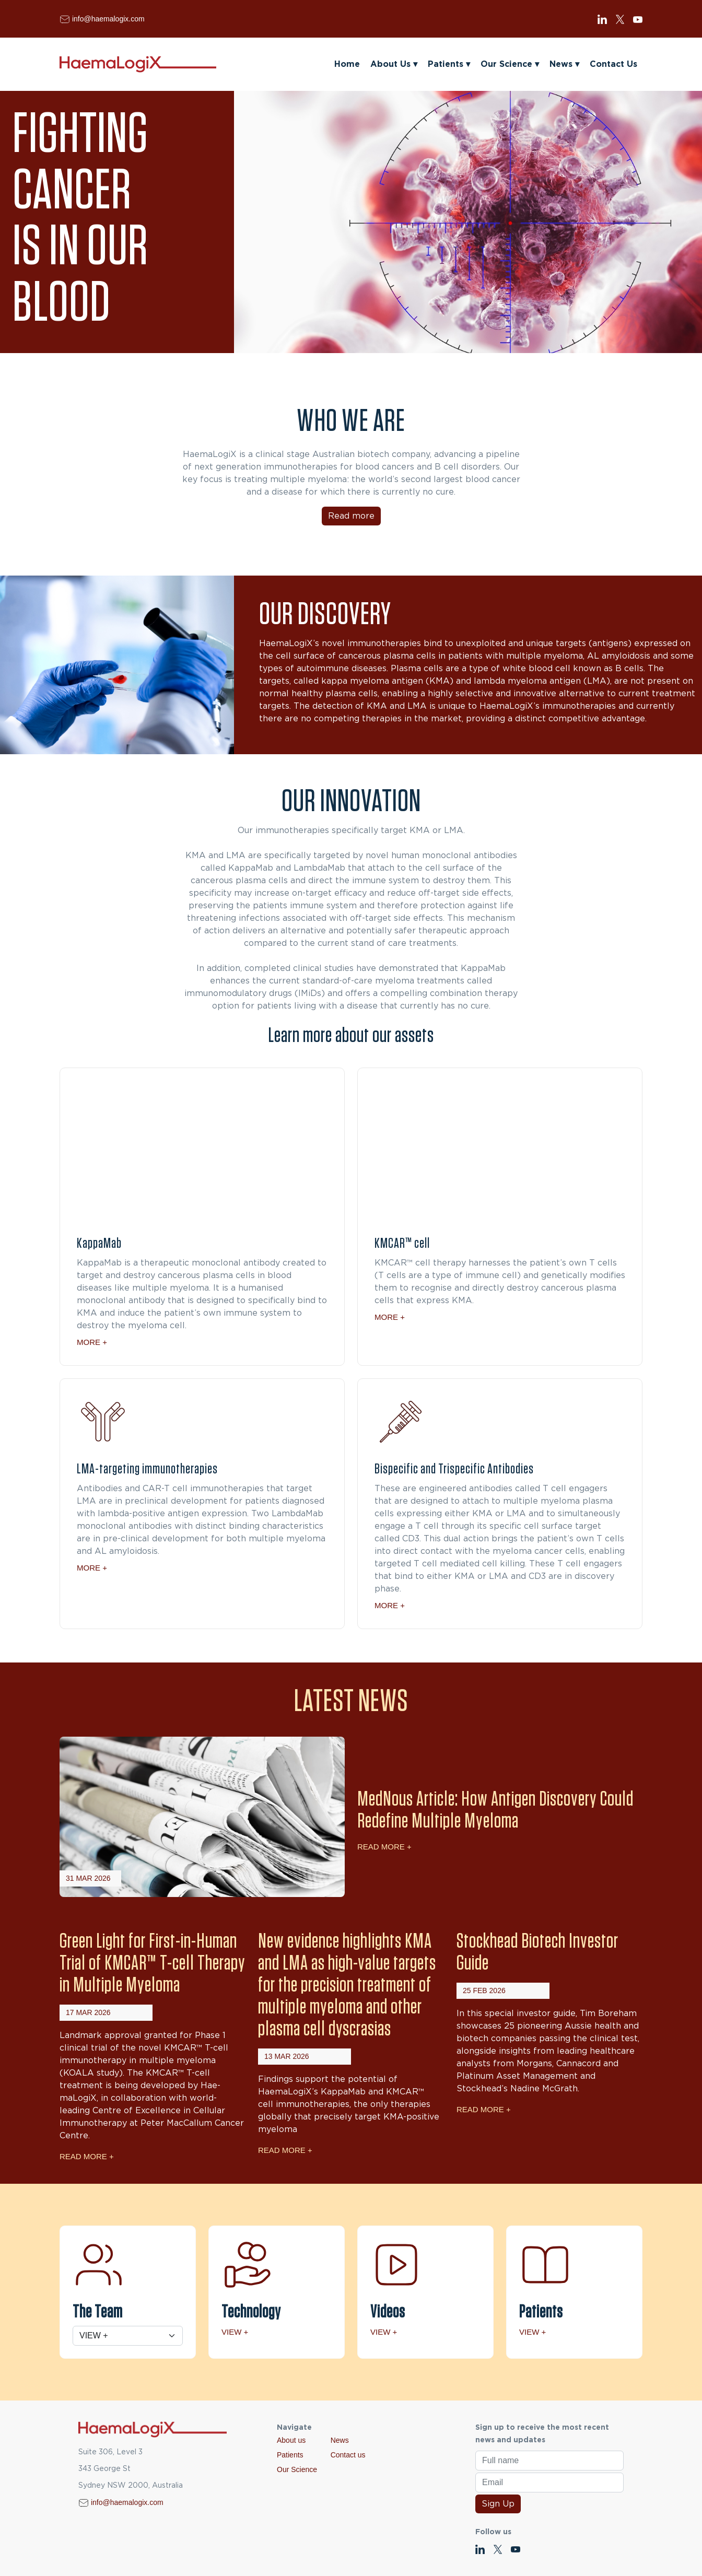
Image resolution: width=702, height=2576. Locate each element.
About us (291, 2440)
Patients (449, 64)
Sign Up (498, 2504)
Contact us (348, 2455)
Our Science (510, 64)
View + (234, 2331)
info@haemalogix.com (108, 19)
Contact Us (613, 64)
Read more (351, 516)
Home (347, 64)
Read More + (384, 1846)
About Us (393, 64)
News (564, 64)
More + (92, 1342)
